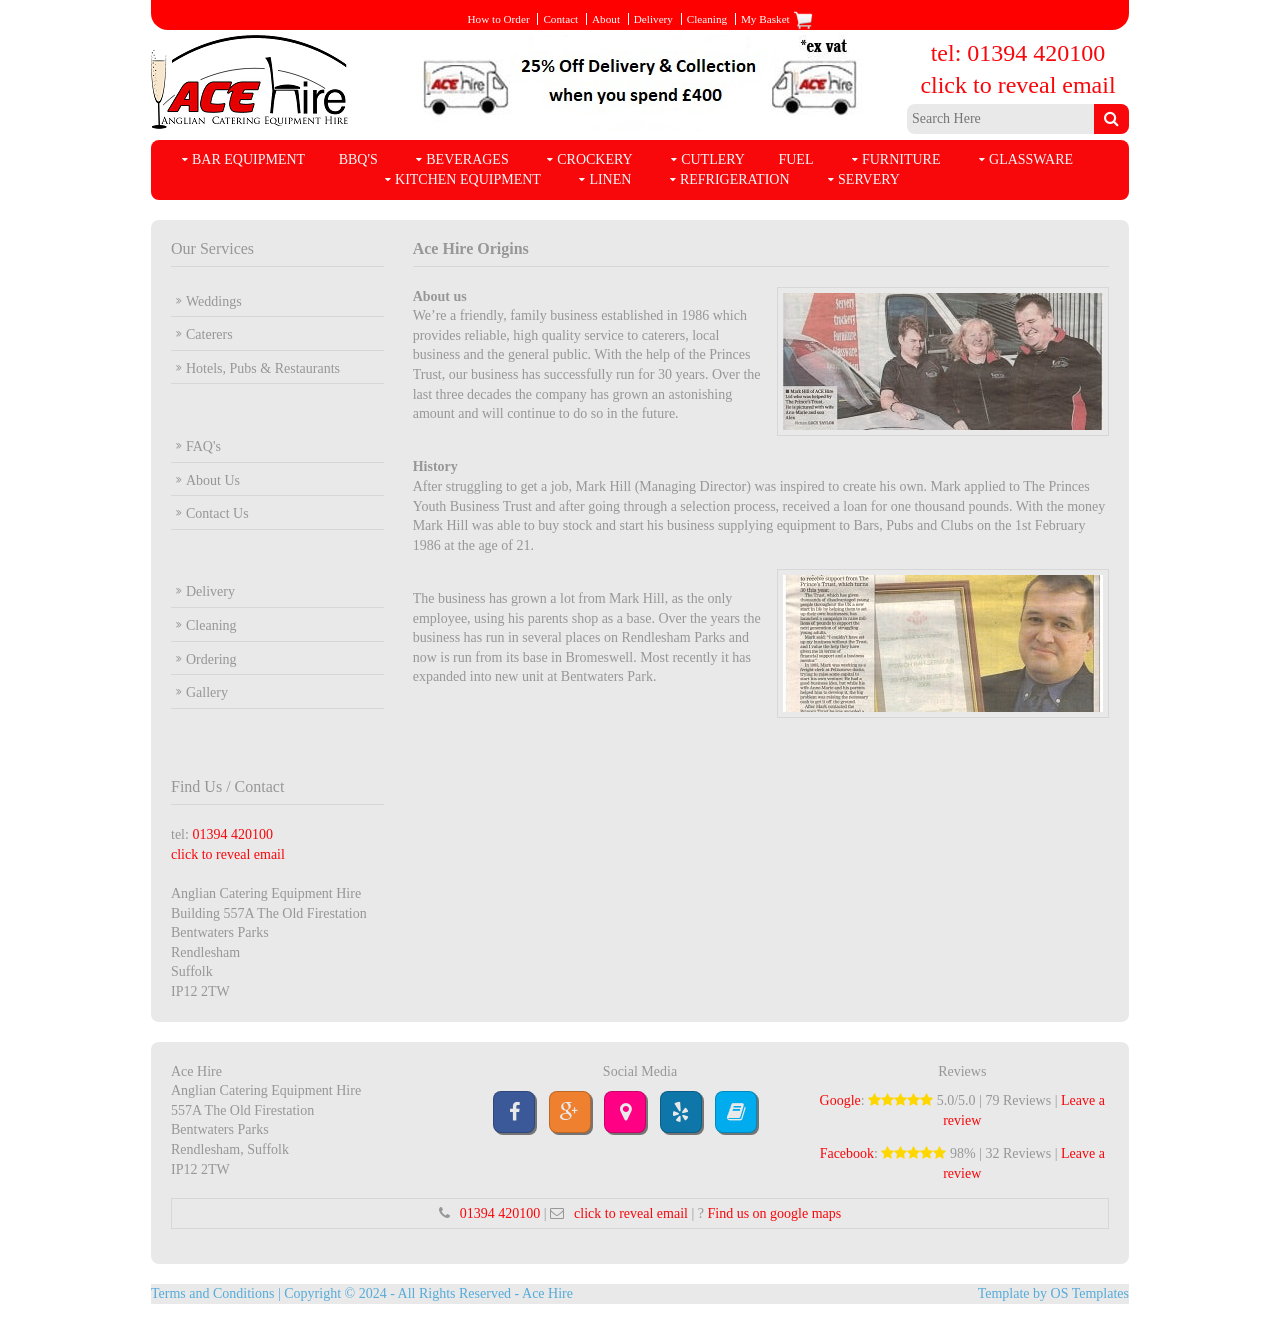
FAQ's (203, 446)
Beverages (467, 159)
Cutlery (713, 159)
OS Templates (1090, 1293)
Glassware (1031, 159)
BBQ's (358, 159)
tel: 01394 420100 (1018, 53)
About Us (213, 480)
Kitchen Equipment (468, 179)
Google (840, 1100)
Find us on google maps (774, 1213)
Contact (560, 19)
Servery (869, 179)
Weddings (214, 301)
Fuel (795, 159)
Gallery (207, 692)
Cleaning (707, 19)
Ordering (211, 659)
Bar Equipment (248, 159)
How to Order (498, 19)
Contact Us (217, 513)
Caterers (209, 334)
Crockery (594, 159)
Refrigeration (735, 179)
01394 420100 (232, 834)
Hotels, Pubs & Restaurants (263, 368)
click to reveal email (1017, 85)
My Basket (777, 19)
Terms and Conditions (212, 1293)
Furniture (901, 159)
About (606, 19)
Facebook (847, 1153)
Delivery (653, 19)
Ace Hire (547, 1293)
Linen (610, 179)
